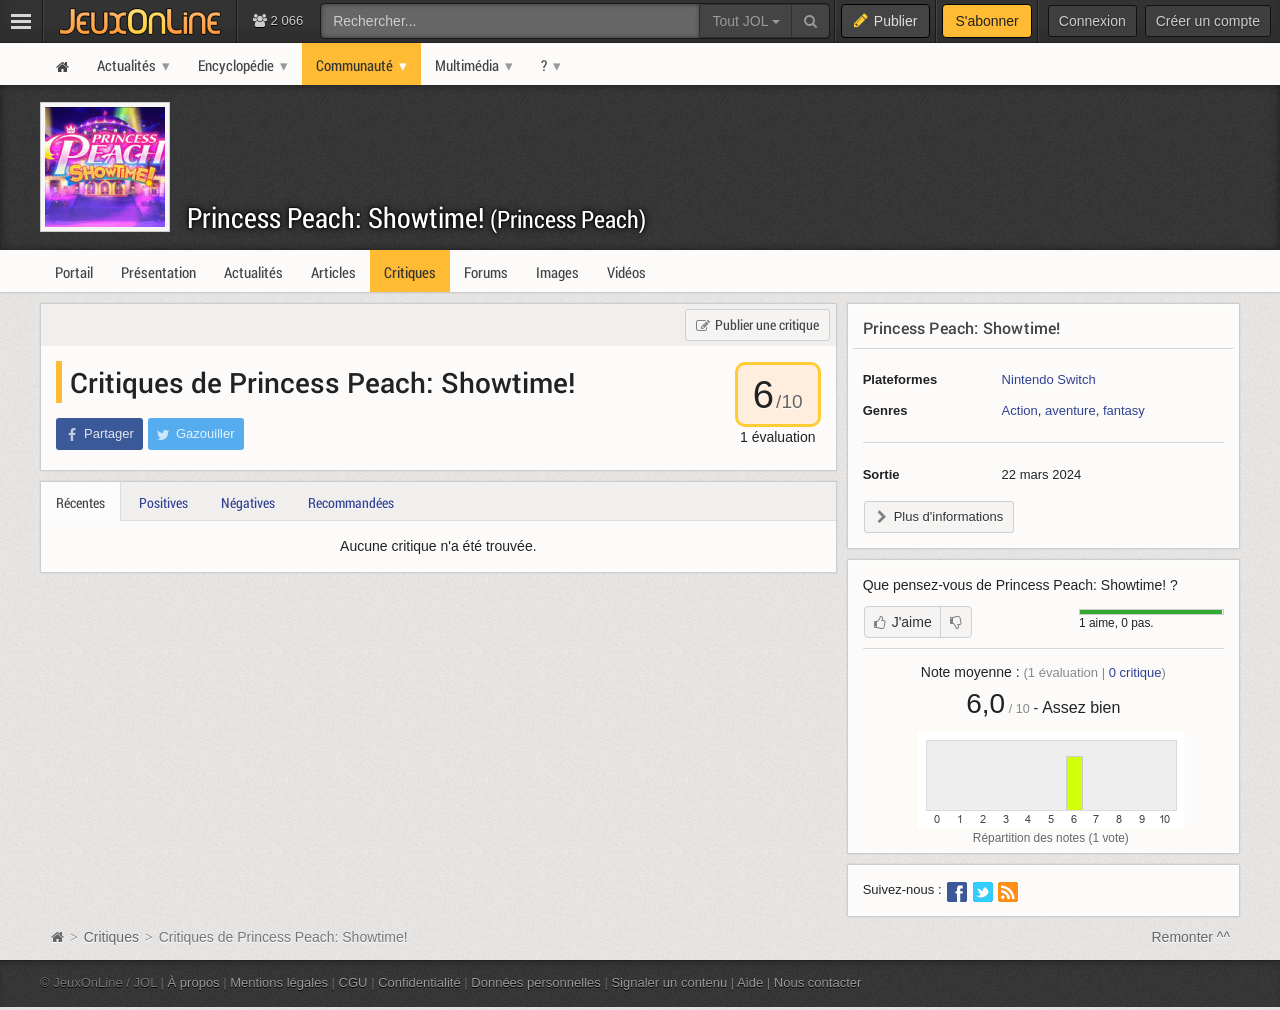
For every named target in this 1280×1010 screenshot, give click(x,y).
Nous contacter (818, 982)
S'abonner (986, 21)
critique (1135, 672)
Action (1020, 410)
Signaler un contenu (669, 982)
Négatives (248, 502)
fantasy (1124, 410)
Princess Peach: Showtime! (416, 217)
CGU (353, 982)
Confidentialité (419, 982)
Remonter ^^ (1191, 937)
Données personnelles (536, 982)
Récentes (80, 502)
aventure (1070, 410)
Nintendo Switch (1049, 379)
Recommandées (351, 502)
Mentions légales (279, 982)
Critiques (111, 937)
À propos (194, 982)
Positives (163, 502)
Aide (750, 982)
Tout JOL (745, 21)
